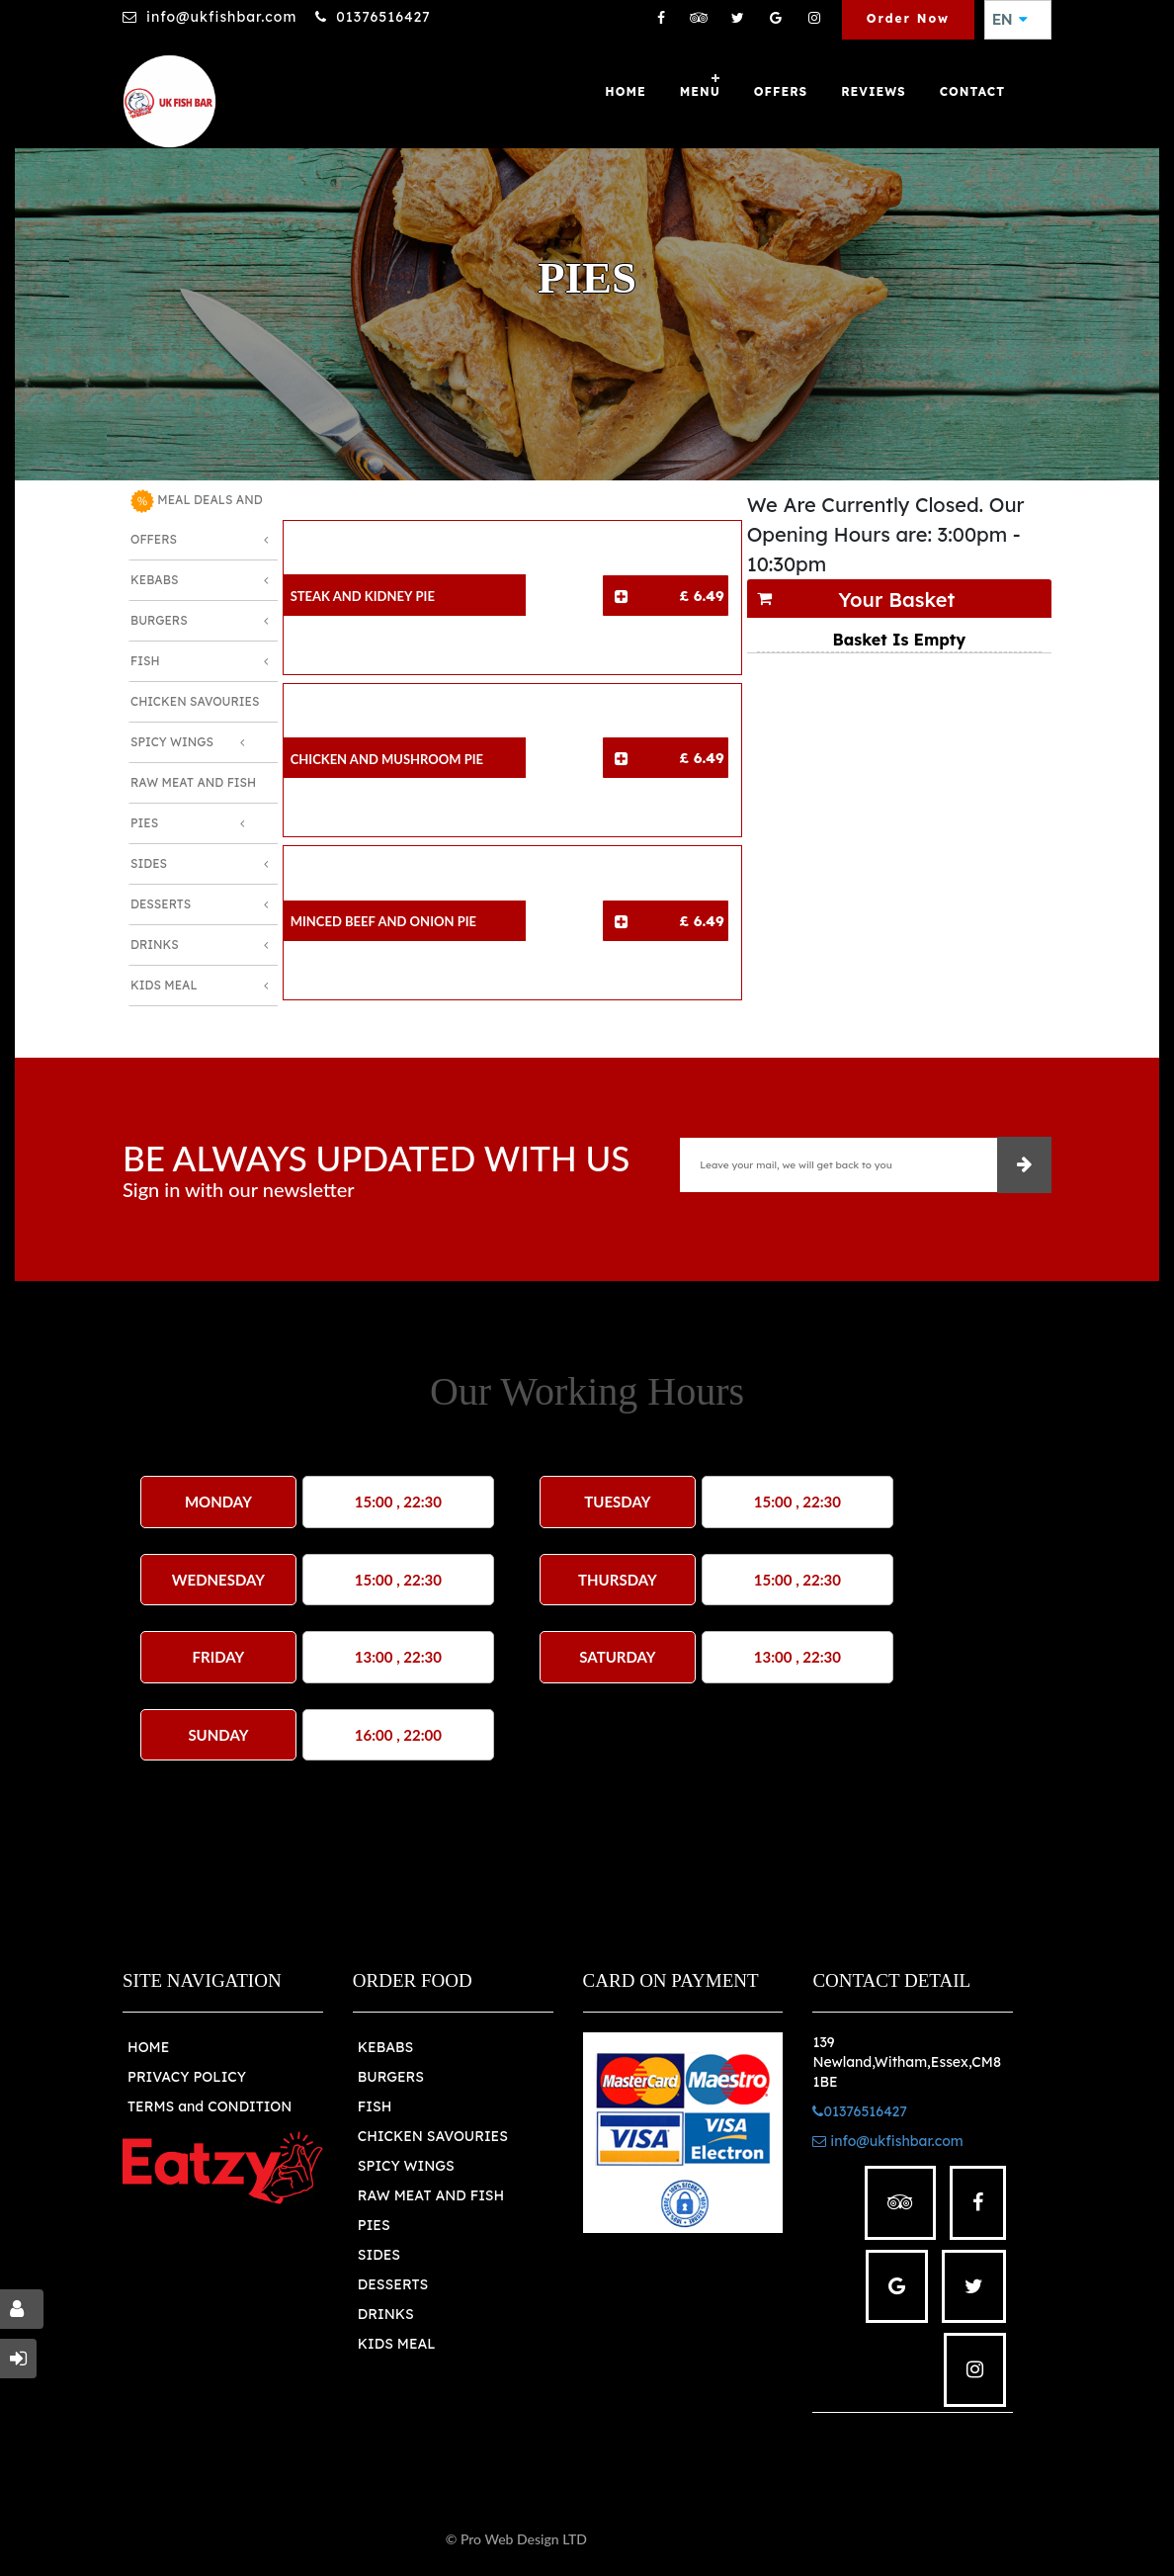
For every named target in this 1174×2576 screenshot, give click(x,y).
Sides (148, 863)
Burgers (159, 620)
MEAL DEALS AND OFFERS (196, 518)
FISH (375, 2106)
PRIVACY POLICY (186, 2077)
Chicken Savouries (194, 701)
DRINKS (386, 2314)
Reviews (873, 91)
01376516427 (383, 17)
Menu (700, 91)
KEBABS (385, 2047)
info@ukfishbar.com (221, 17)
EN (1010, 20)
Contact (972, 91)
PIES (374, 2225)
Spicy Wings (171, 741)
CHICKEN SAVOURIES (433, 2136)
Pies (144, 823)
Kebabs (154, 579)
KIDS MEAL (397, 2344)
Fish (145, 660)
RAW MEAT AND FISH (431, 2195)
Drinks (154, 944)
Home (625, 91)
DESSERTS (393, 2284)
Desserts (160, 904)
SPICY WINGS (406, 2166)
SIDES (379, 2255)
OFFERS (780, 91)
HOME (148, 2047)
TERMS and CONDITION (209, 2106)
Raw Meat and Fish (193, 782)
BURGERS (391, 2077)
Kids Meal (164, 985)
